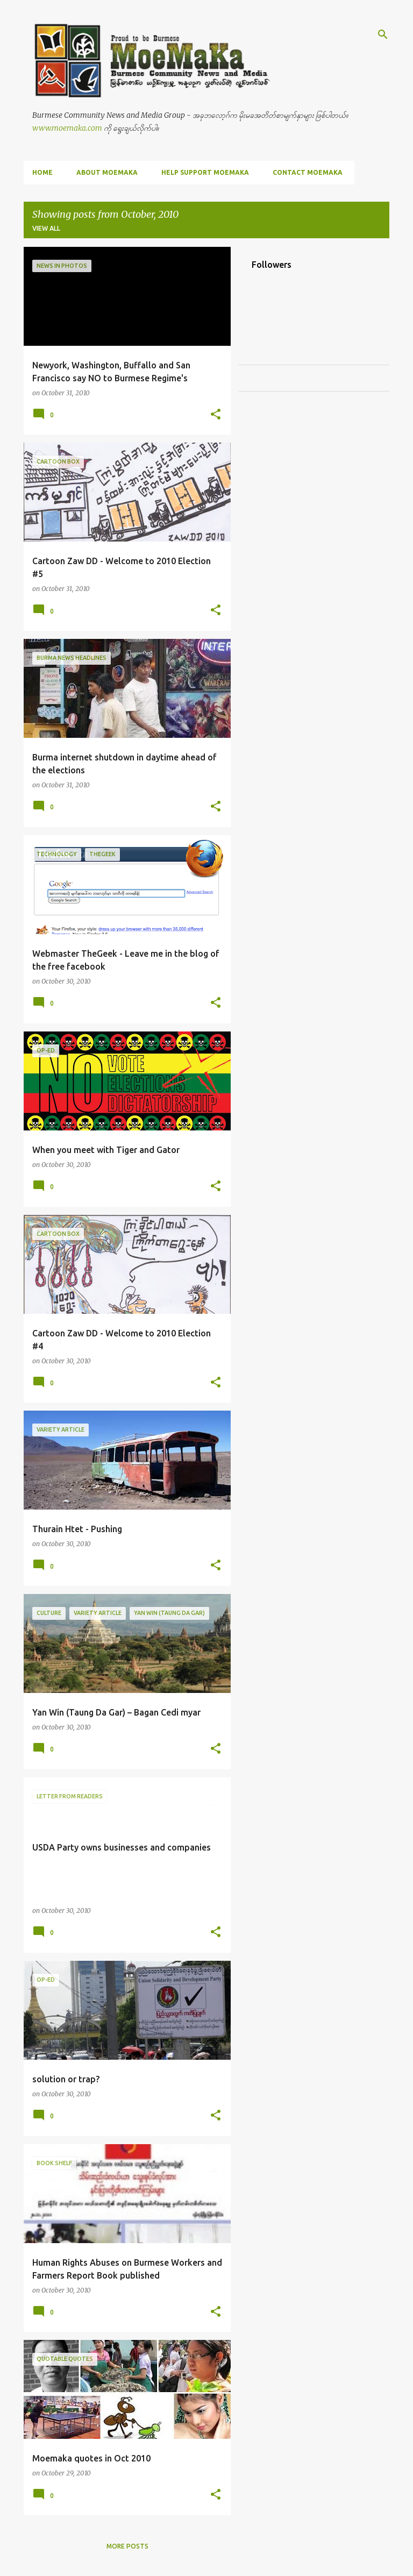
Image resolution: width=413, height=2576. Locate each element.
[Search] (382, 34)
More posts (127, 2546)
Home (42, 172)
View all (46, 228)
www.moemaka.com (67, 128)
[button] (215, 415)
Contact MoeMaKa (308, 172)
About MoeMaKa (107, 172)
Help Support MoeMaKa (205, 172)
